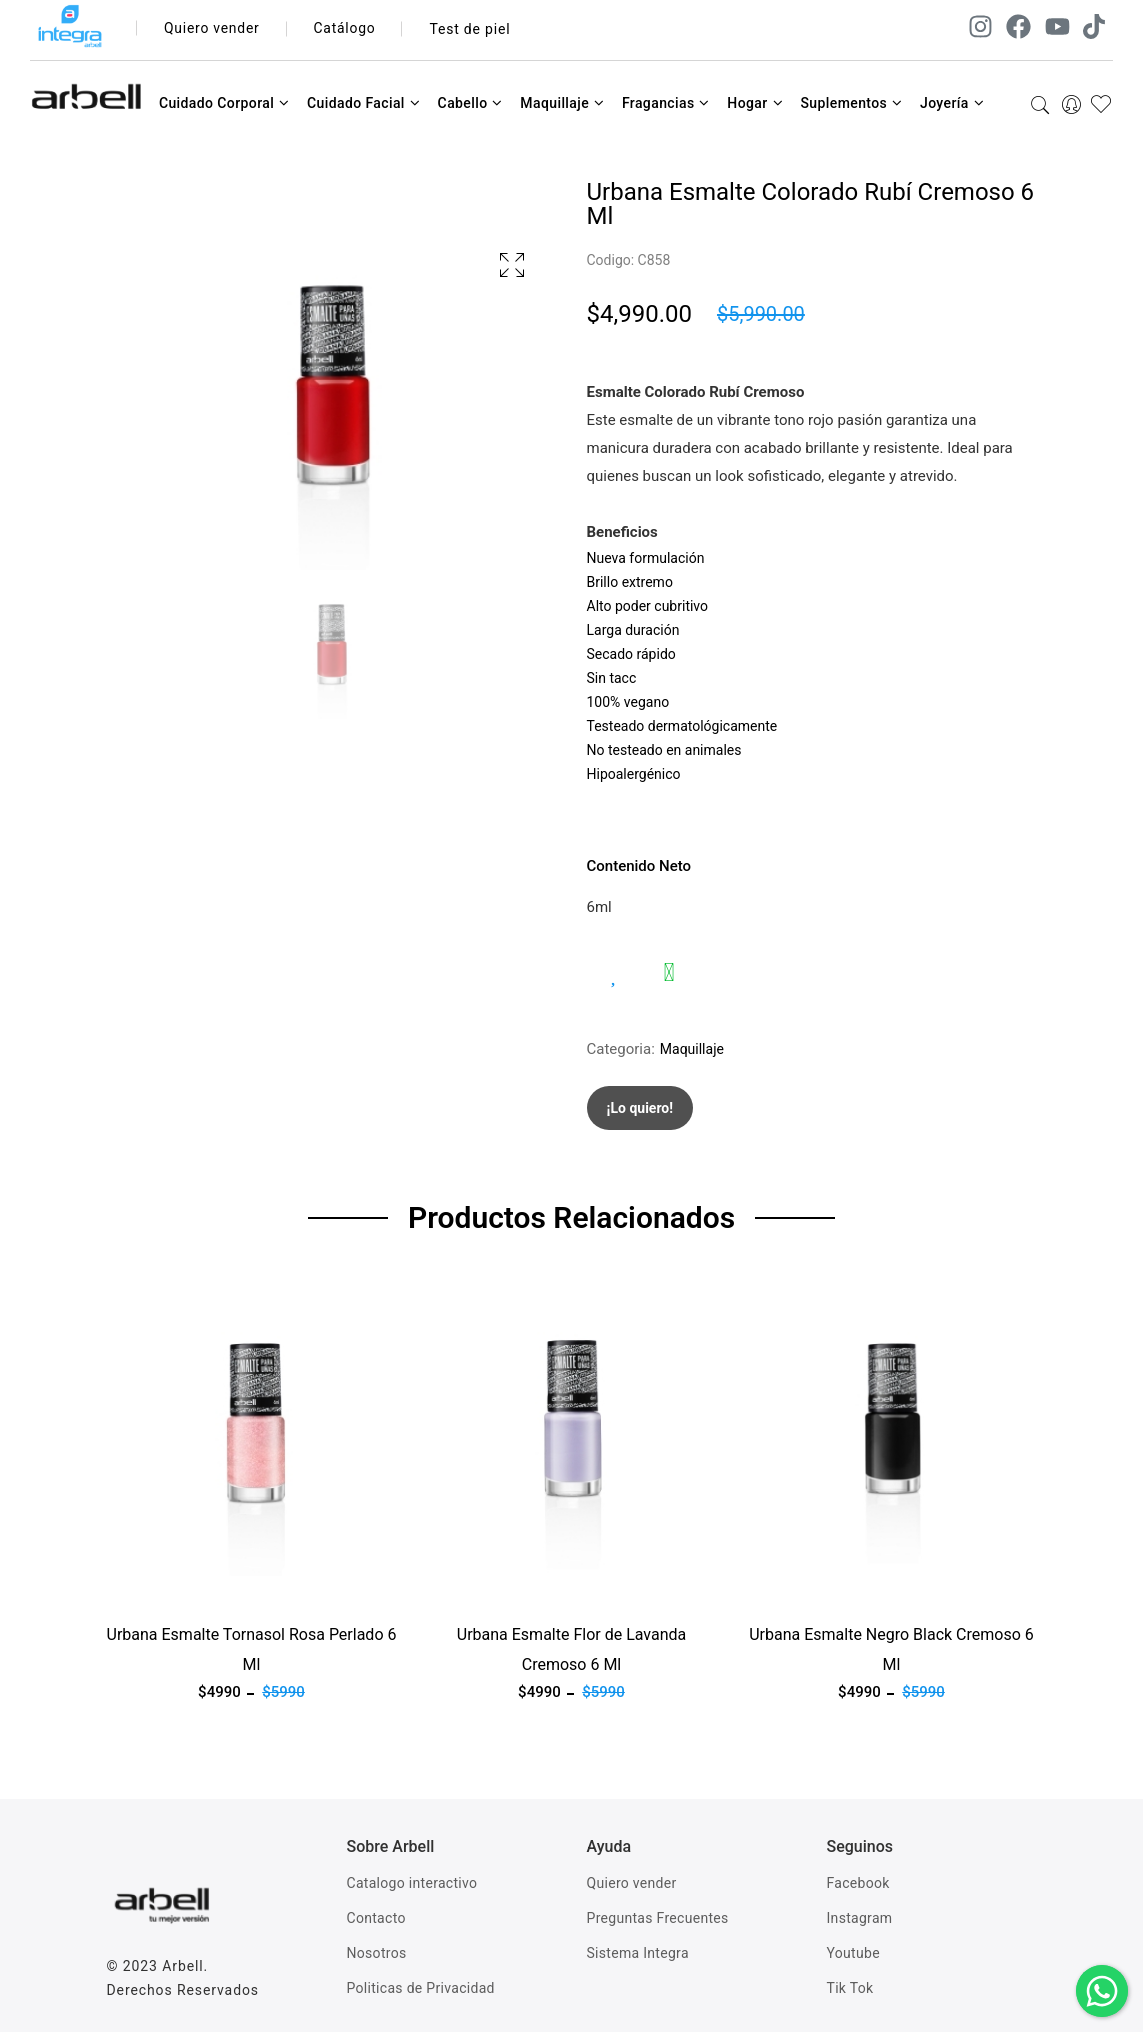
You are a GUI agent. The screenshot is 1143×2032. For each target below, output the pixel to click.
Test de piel (471, 29)
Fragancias (666, 103)
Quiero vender (212, 29)
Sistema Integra (638, 1953)
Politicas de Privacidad (421, 1988)
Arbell (182, 1966)
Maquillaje (562, 103)
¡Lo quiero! (640, 1108)
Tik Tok (850, 1988)
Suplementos (851, 103)
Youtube (853, 1953)
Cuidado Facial (363, 103)
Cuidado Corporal (224, 103)
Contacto (376, 1918)
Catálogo (346, 29)
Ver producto (150, 1588)
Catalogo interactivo (412, 1883)
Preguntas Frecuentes (658, 1918)
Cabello (470, 103)
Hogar (755, 103)
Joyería (952, 103)
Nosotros (377, 1953)
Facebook (858, 1883)
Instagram (860, 1918)
